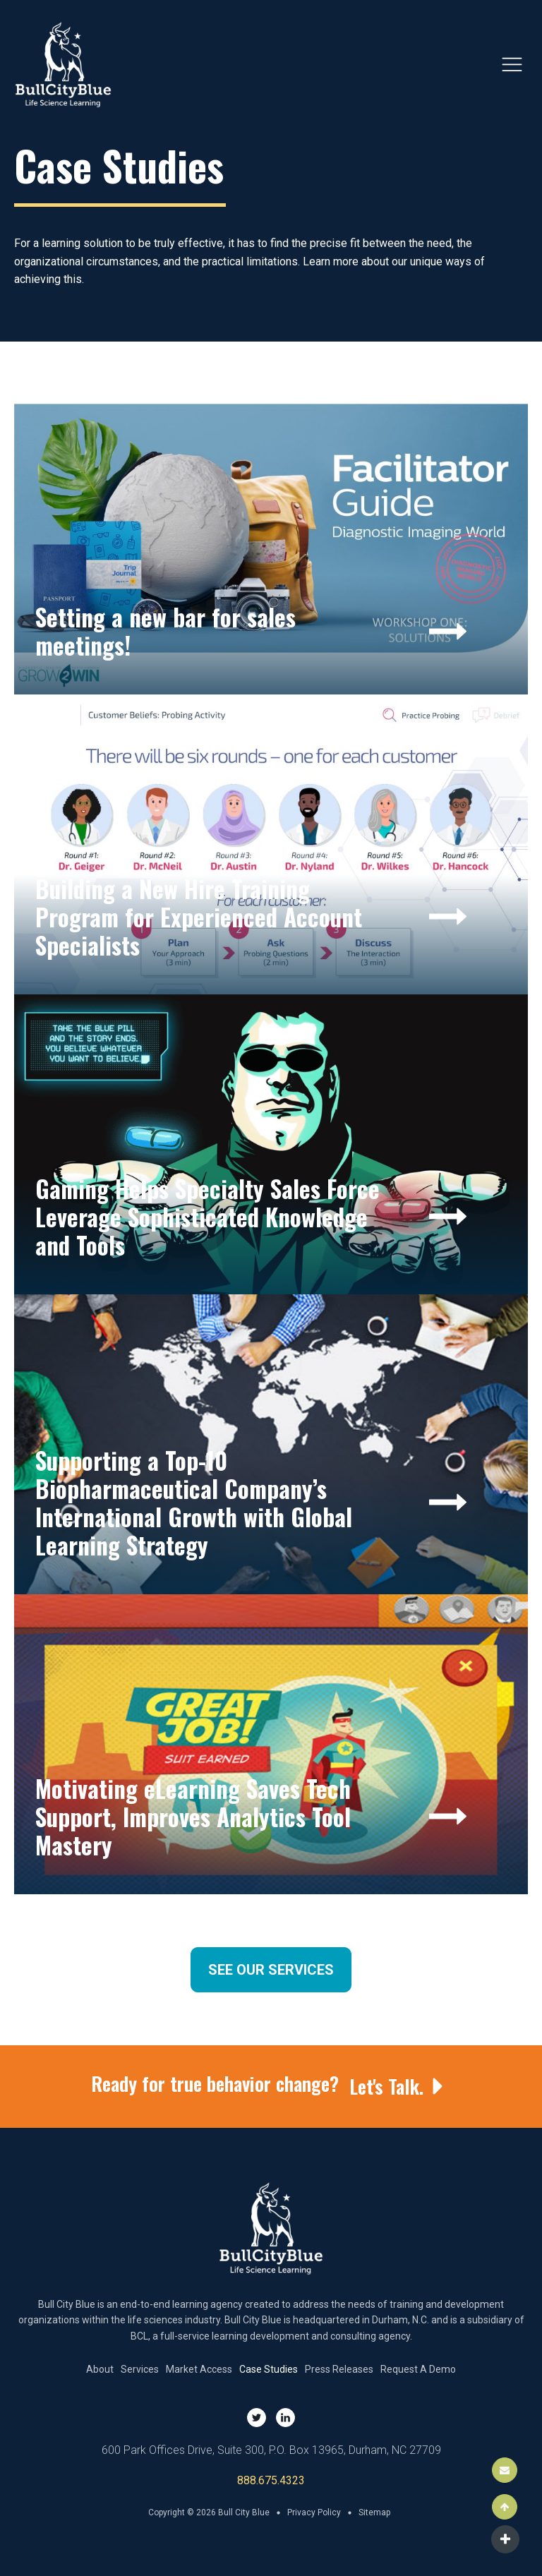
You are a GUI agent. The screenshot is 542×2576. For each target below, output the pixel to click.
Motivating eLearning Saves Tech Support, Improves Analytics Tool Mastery (193, 1816)
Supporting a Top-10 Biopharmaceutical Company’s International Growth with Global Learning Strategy (193, 1503)
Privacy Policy (314, 2512)
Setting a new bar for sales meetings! (165, 631)
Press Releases (339, 2369)
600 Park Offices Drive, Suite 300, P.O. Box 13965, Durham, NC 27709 (271, 2450)
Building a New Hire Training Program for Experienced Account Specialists (198, 917)
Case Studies (268, 2369)
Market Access (199, 2369)
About (100, 2369)
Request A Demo (418, 2369)
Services (140, 2369)
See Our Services (271, 1969)
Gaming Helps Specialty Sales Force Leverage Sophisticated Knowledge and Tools (207, 1217)
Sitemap (374, 2512)
